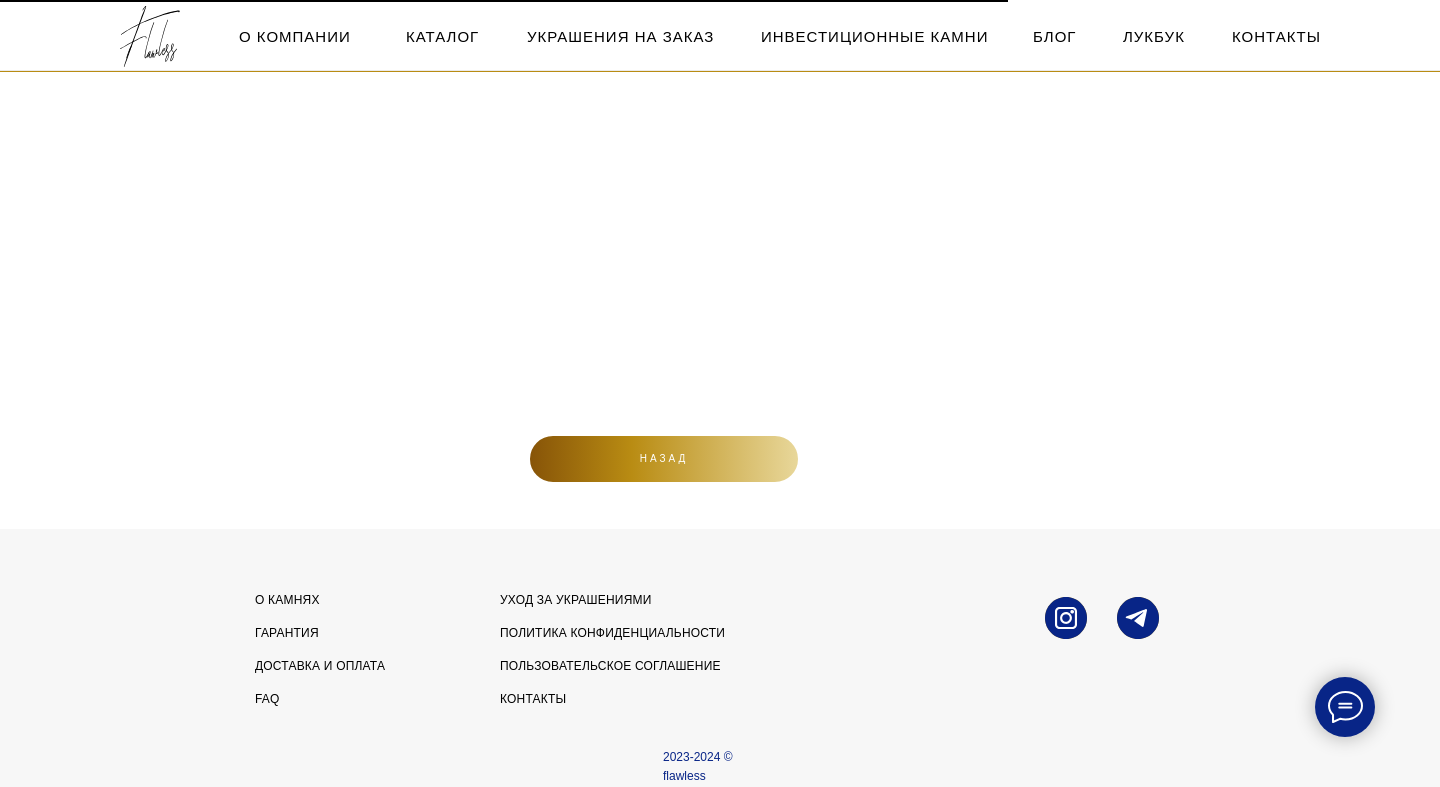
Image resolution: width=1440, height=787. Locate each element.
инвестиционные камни (874, 36)
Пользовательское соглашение (610, 666)
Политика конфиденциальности (612, 633)
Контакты (533, 699)
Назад (664, 458)
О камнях (287, 600)
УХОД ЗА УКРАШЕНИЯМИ (576, 600)
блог (1054, 36)
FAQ (267, 699)
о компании (295, 36)
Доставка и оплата (320, 666)
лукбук (1154, 36)
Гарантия (287, 633)
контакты (1276, 36)
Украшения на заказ (620, 36)
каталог (442, 36)
